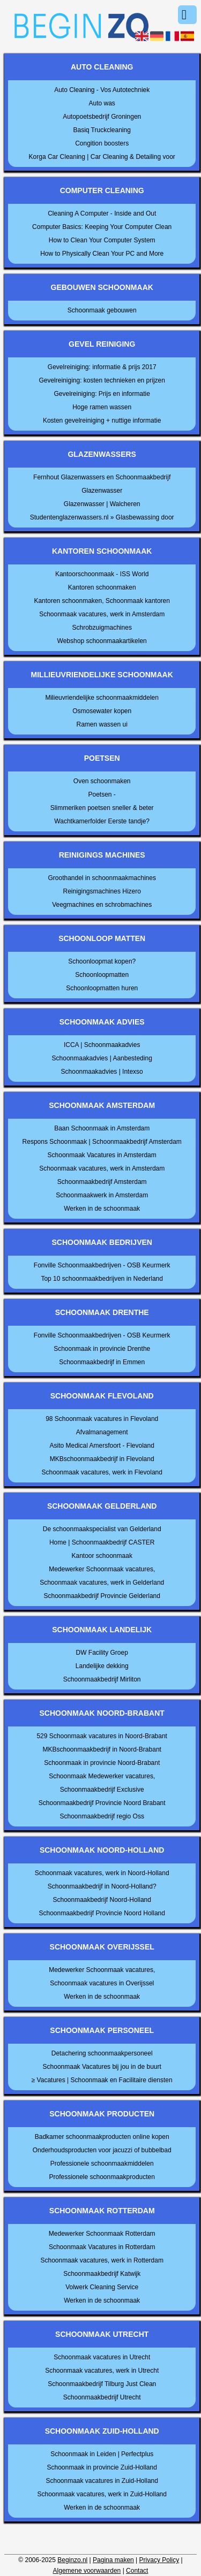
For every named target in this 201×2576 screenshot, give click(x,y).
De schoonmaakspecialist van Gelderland (102, 1529)
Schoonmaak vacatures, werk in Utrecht (102, 2370)
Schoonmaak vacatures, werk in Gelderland (102, 1582)
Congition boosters (102, 143)
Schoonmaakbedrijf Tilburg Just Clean (102, 2384)
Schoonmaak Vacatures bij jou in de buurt (102, 2066)
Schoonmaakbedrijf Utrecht (102, 2397)
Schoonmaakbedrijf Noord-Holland (102, 1900)
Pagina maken (113, 2560)
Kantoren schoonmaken (102, 587)
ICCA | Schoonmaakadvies (102, 1045)
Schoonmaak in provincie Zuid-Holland (102, 2467)
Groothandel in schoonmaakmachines (101, 878)
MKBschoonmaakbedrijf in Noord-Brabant (101, 1749)
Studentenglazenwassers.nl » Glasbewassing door (102, 517)
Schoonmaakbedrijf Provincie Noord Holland (102, 1913)
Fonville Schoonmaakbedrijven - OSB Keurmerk (102, 1265)
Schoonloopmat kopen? (102, 961)
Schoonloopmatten (102, 975)
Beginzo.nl (72, 2560)
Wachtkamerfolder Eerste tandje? (102, 821)
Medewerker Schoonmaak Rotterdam (102, 2233)
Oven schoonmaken (102, 781)
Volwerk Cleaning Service (101, 2287)
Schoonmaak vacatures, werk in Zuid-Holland (101, 2494)
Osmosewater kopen (101, 711)
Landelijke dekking (102, 1666)
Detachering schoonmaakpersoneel (102, 2053)
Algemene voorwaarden (87, 2570)
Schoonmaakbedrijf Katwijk (101, 2273)
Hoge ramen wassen (101, 407)
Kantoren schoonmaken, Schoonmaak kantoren (102, 601)
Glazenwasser (101, 490)
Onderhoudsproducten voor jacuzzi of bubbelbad (102, 2150)
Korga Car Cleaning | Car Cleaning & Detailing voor (102, 156)
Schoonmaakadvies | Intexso (102, 1071)
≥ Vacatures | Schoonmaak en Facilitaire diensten (102, 2080)
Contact (137, 2570)
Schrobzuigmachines (101, 627)
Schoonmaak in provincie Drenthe (102, 1348)
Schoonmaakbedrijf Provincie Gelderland (101, 1596)
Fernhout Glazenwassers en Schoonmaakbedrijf (101, 477)
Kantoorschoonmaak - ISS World (102, 574)
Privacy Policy (159, 2560)
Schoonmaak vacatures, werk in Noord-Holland (102, 1873)
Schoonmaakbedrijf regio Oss (101, 1816)
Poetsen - (102, 794)
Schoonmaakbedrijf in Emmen (102, 1362)
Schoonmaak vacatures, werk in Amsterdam (102, 614)
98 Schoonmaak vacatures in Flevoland (102, 1419)
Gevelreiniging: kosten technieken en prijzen (102, 380)
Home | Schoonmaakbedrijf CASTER (102, 1542)
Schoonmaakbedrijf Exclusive (102, 1789)
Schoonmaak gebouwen (102, 310)
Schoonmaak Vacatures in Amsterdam (102, 1155)
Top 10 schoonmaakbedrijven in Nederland (101, 1278)
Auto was (102, 103)
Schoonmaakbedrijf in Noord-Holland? (102, 1886)
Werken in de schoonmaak (102, 1208)
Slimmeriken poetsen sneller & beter (102, 808)
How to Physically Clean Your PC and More (101, 253)
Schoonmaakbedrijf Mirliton (102, 1679)
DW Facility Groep (102, 1652)
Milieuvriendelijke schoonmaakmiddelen (101, 697)
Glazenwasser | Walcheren (102, 504)
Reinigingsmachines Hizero (101, 891)
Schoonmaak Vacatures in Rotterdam (102, 2247)
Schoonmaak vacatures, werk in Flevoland (101, 1472)
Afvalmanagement (102, 1432)
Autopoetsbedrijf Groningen (102, 116)
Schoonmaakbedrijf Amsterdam (102, 1182)
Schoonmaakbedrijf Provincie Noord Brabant (102, 1803)
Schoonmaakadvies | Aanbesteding (102, 1058)
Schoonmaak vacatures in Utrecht (102, 2357)
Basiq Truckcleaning (101, 130)
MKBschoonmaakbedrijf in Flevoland (102, 1459)
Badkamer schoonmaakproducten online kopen (102, 2137)
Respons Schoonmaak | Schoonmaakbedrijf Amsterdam (102, 1141)
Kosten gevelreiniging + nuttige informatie (102, 420)
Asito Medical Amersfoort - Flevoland (101, 1445)
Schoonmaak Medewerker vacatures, (102, 1776)
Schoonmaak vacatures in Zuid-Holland (102, 2481)
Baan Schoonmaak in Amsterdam (102, 1128)
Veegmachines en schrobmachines (102, 904)
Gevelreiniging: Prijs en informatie (102, 394)
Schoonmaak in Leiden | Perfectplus (101, 2454)
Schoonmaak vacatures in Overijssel (102, 1983)
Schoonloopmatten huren (102, 988)
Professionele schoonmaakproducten (101, 2177)
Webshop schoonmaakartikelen (102, 641)
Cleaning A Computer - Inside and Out (102, 213)
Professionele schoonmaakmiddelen (102, 2163)
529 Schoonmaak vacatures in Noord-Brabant (101, 1736)
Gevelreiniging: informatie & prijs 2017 (102, 367)
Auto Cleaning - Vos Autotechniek (102, 90)
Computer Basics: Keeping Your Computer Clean (102, 227)
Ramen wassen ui (101, 724)
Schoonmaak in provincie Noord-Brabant (102, 1763)
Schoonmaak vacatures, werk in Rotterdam (101, 2260)
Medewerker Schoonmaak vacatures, (102, 1569)
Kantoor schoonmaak (101, 1556)
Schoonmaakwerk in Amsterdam (102, 1195)
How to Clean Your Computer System (102, 240)
